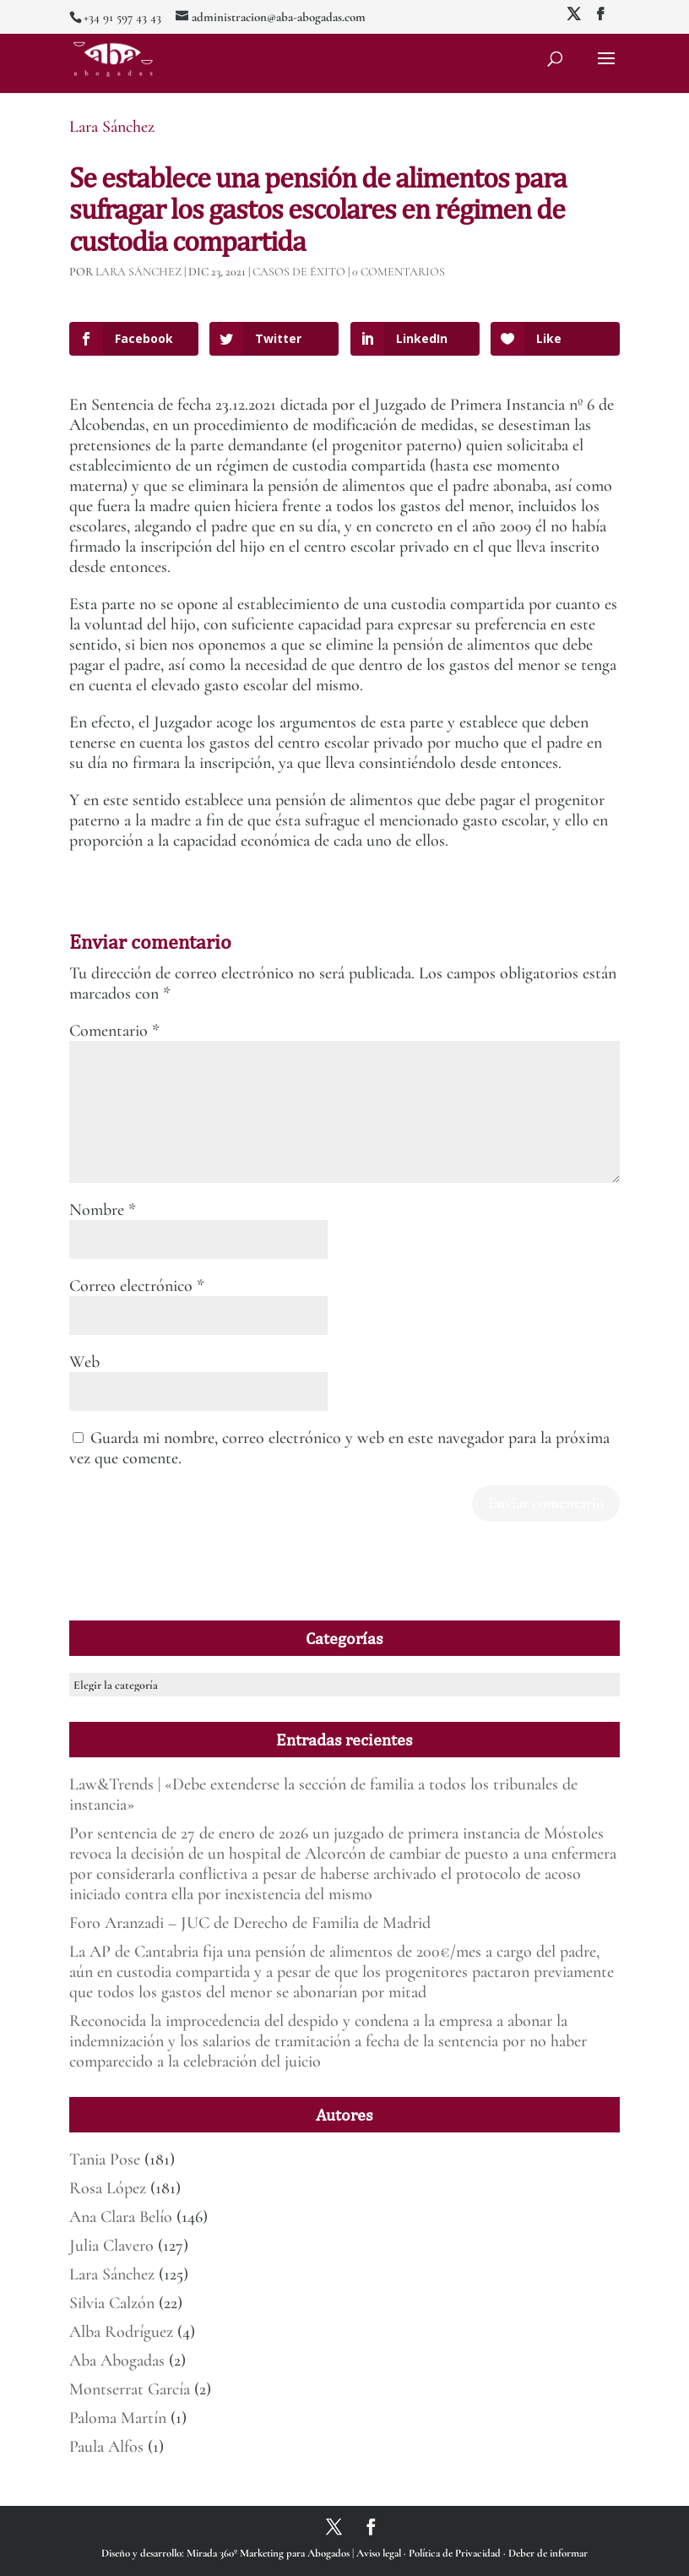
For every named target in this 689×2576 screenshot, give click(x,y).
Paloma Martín (117, 2418)
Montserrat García (129, 2389)
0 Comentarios (398, 271)
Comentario (114, 1031)
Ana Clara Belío (120, 2217)
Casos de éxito (298, 271)
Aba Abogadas (117, 2360)
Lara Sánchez (112, 127)
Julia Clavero (111, 2246)
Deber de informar (548, 2553)
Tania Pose (104, 2159)
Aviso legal (380, 2553)
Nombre (102, 1210)
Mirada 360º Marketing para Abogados (269, 2553)
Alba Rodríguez (121, 2332)
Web (84, 1362)
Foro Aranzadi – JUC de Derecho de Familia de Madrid (250, 1923)
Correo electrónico (136, 1286)
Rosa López (107, 2188)
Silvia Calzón (112, 2303)
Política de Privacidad (456, 2553)
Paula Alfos (106, 2447)
